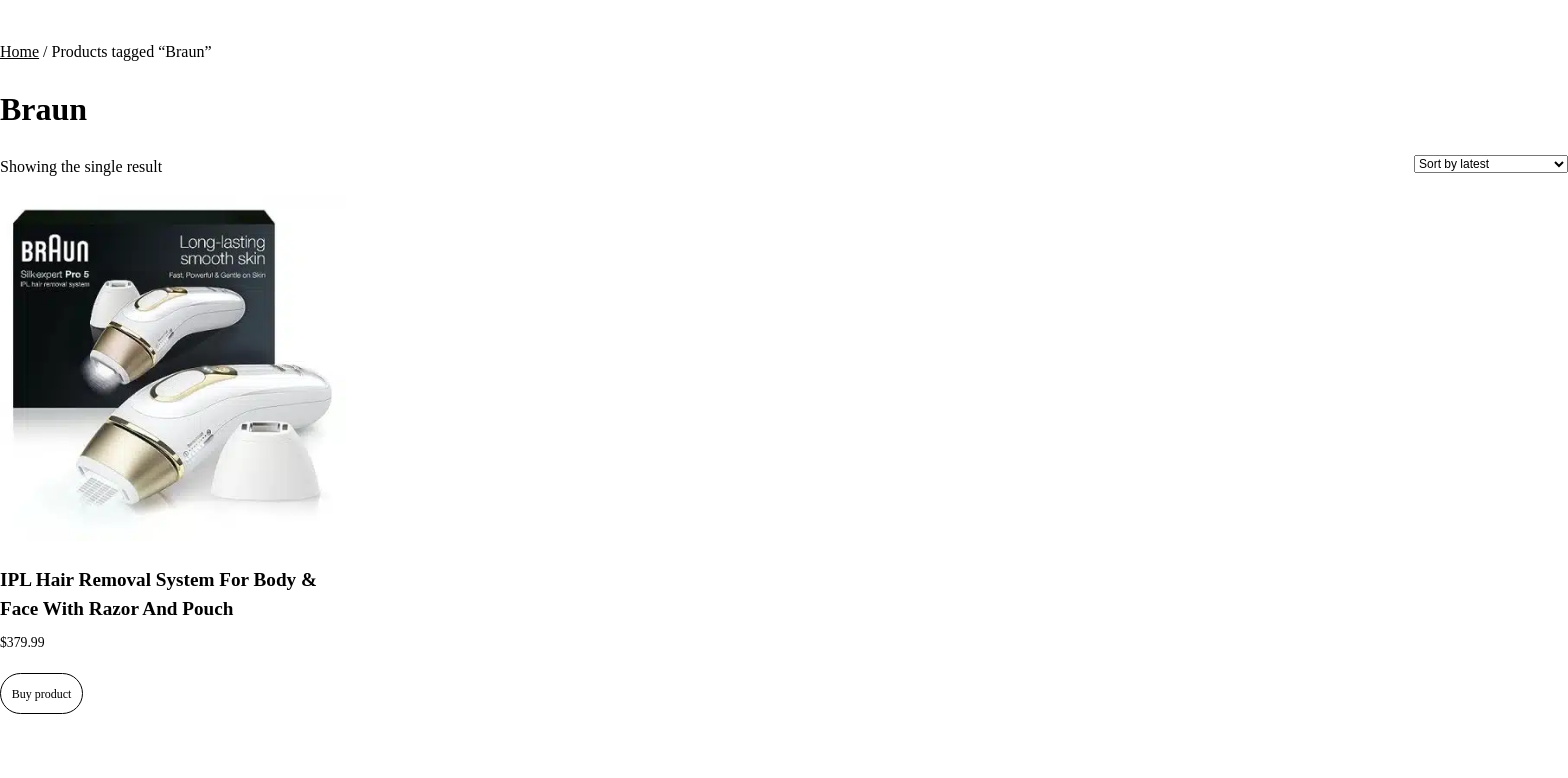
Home (19, 51)
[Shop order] (1491, 164)
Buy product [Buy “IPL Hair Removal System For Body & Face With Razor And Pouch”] (42, 694)
